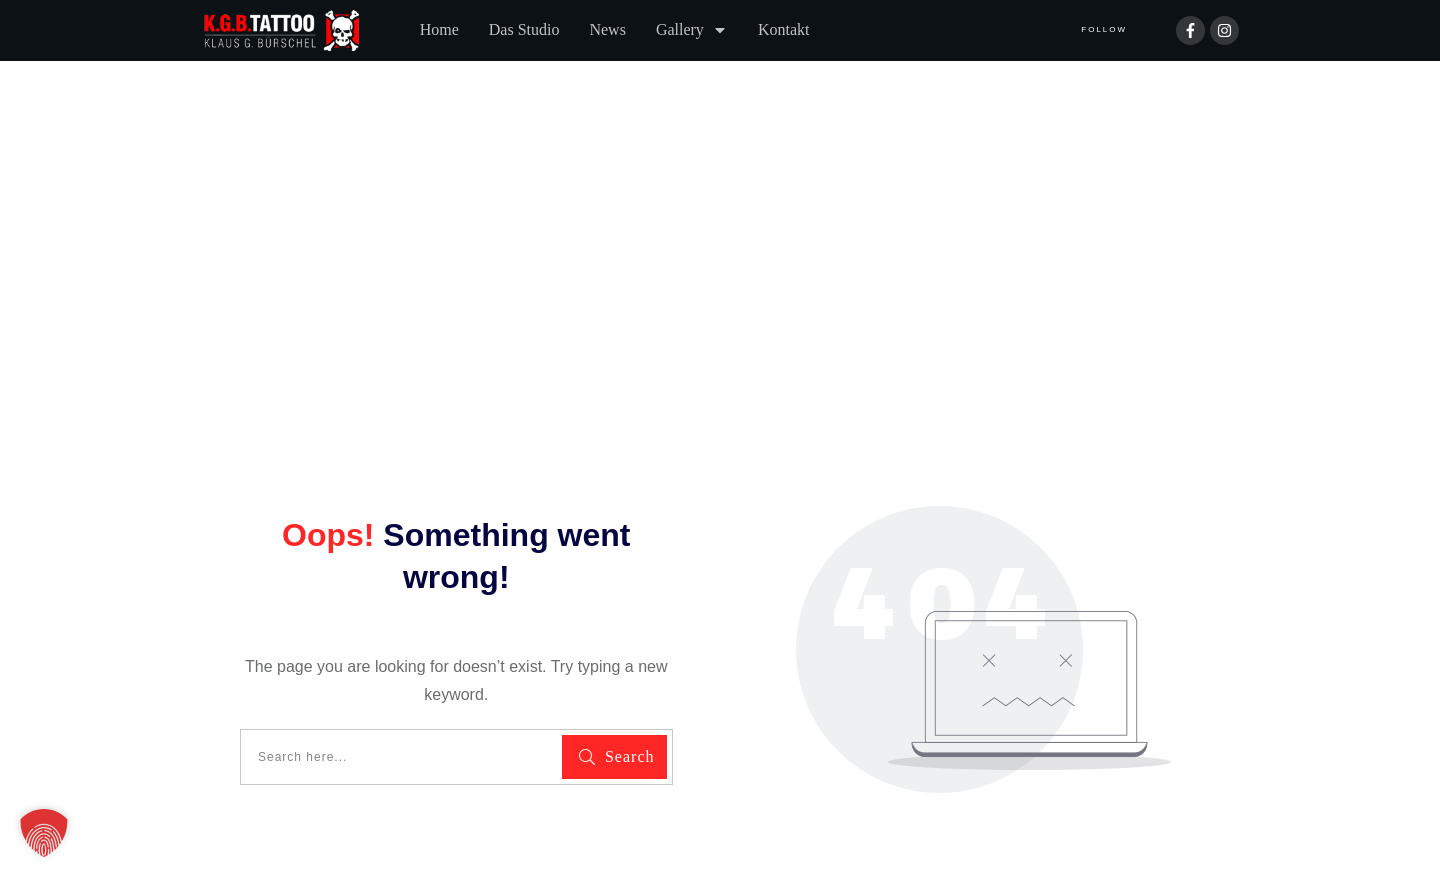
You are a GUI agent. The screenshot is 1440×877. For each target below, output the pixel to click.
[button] (44, 833)
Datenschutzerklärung (283, 789)
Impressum (429, 789)
